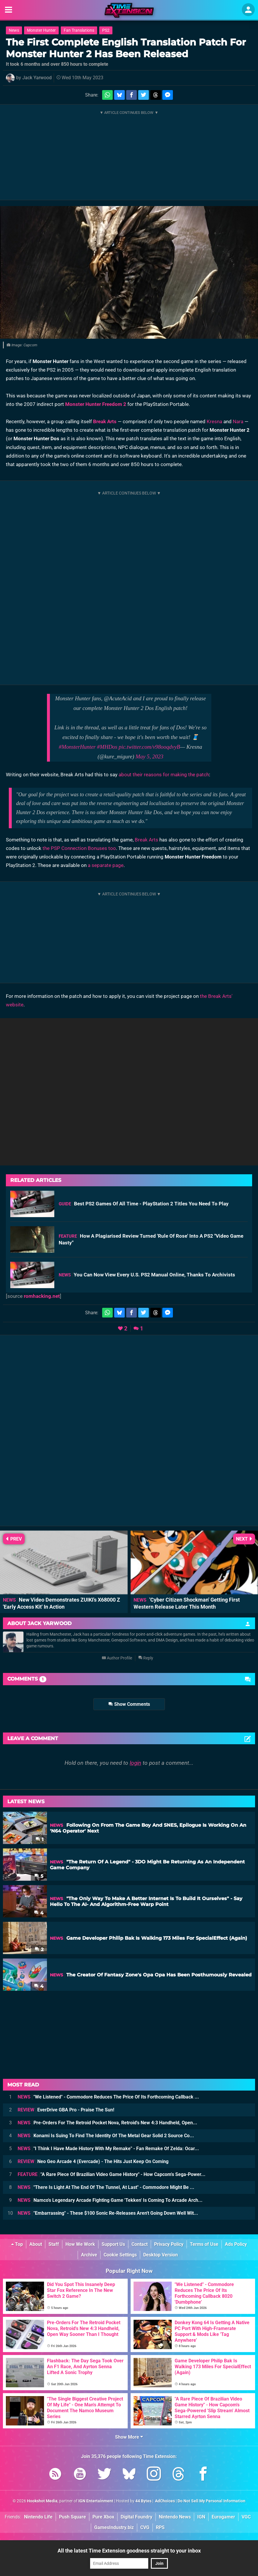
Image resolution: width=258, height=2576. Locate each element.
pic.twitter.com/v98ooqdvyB (149, 747)
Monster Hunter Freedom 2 (95, 404)
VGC (246, 2517)
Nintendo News (175, 2517)
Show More (129, 2437)
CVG (144, 2527)
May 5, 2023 (149, 756)
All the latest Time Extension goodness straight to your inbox (129, 2551)
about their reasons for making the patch (164, 774)
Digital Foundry (136, 2517)
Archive (89, 2255)
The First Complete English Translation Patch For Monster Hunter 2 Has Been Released (126, 48)
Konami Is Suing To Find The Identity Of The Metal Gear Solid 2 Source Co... (106, 2135)
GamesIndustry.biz (114, 2527)
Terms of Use (204, 2244)
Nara (238, 421)
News (14, 30)
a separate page (106, 865)
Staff (53, 2244)
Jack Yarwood (37, 77)
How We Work (80, 2244)
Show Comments (129, 1704)
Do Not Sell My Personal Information (211, 2501)
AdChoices (164, 2501)
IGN (201, 2517)
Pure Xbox (103, 2517)
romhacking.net (42, 1296)
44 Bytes (143, 2501)
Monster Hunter (41, 30)
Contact (139, 2244)
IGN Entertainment (95, 2501)
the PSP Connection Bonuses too (79, 848)
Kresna (214, 421)
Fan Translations (79, 30)
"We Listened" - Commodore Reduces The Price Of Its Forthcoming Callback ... (108, 2097)
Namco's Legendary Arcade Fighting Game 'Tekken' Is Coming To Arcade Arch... (110, 2200)
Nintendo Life (38, 2517)
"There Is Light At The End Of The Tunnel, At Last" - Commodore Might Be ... (106, 2187)
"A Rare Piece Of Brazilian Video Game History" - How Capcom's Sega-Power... (111, 2174)
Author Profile (117, 1658)
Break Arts (105, 421)
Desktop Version (160, 2255)
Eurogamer (223, 2517)
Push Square (72, 2517)
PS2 (105, 30)
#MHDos (107, 747)
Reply (145, 1658)
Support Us (113, 2244)
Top (17, 2244)
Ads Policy (236, 2244)
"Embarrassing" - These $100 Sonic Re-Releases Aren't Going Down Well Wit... (108, 2213)
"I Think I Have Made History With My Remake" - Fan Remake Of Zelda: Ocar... (108, 2148)
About (35, 2244)
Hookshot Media (42, 2501)
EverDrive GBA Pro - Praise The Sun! (66, 2110)
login (135, 1762)
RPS (160, 2527)
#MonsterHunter (77, 747)
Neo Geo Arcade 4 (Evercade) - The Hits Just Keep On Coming (93, 2161)
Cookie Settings (120, 2255)
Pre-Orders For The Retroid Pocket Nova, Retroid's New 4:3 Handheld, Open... (107, 2122)
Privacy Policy (168, 2244)
